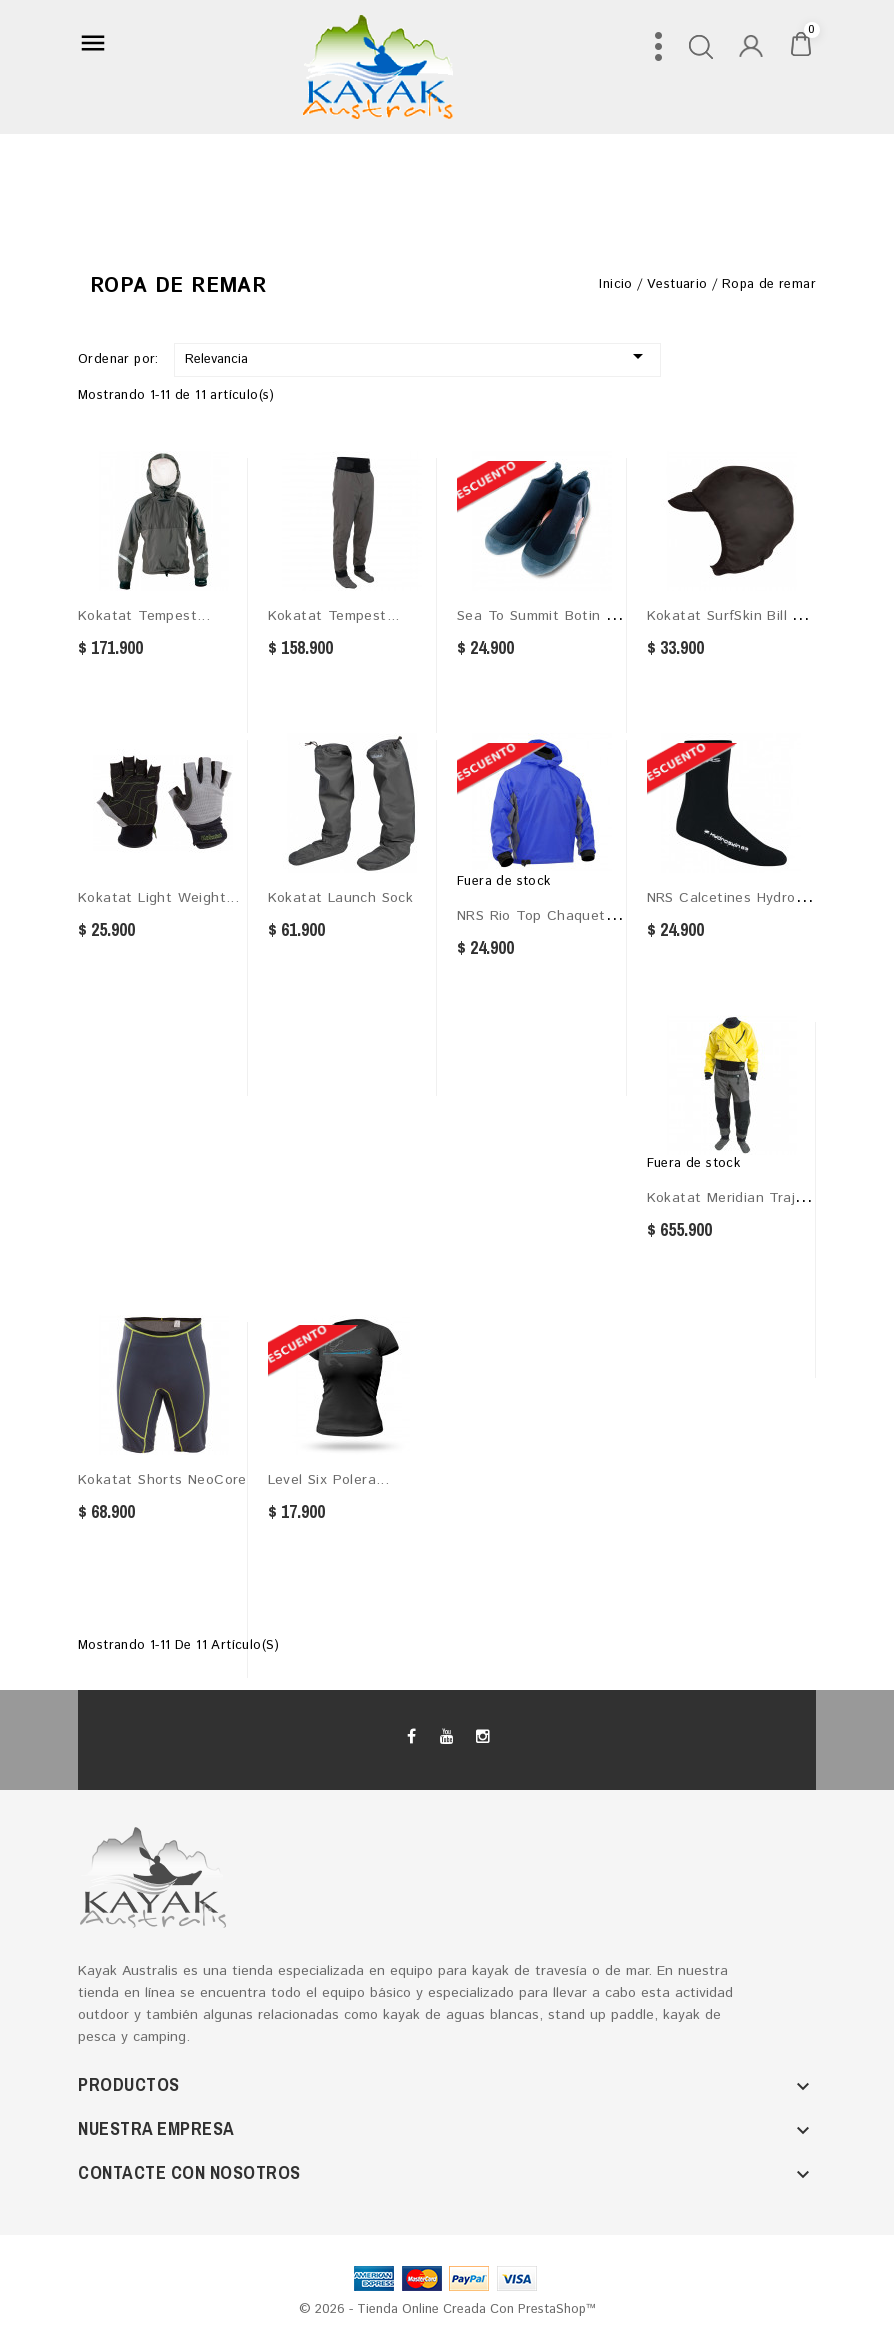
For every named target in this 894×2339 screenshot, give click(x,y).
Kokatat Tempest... (144, 616)
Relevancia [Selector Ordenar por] (417, 356)
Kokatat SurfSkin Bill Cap (733, 616)
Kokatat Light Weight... (158, 898)
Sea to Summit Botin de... (547, 616)
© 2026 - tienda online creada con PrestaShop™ (447, 2309)
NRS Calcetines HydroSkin (735, 898)
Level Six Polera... (329, 1480)
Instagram (482, 1737)
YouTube (447, 1737)
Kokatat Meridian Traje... (732, 1198)
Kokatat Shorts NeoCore (162, 1480)
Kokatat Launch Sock (341, 898)
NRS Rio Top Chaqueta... (542, 916)
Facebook (412, 1737)
